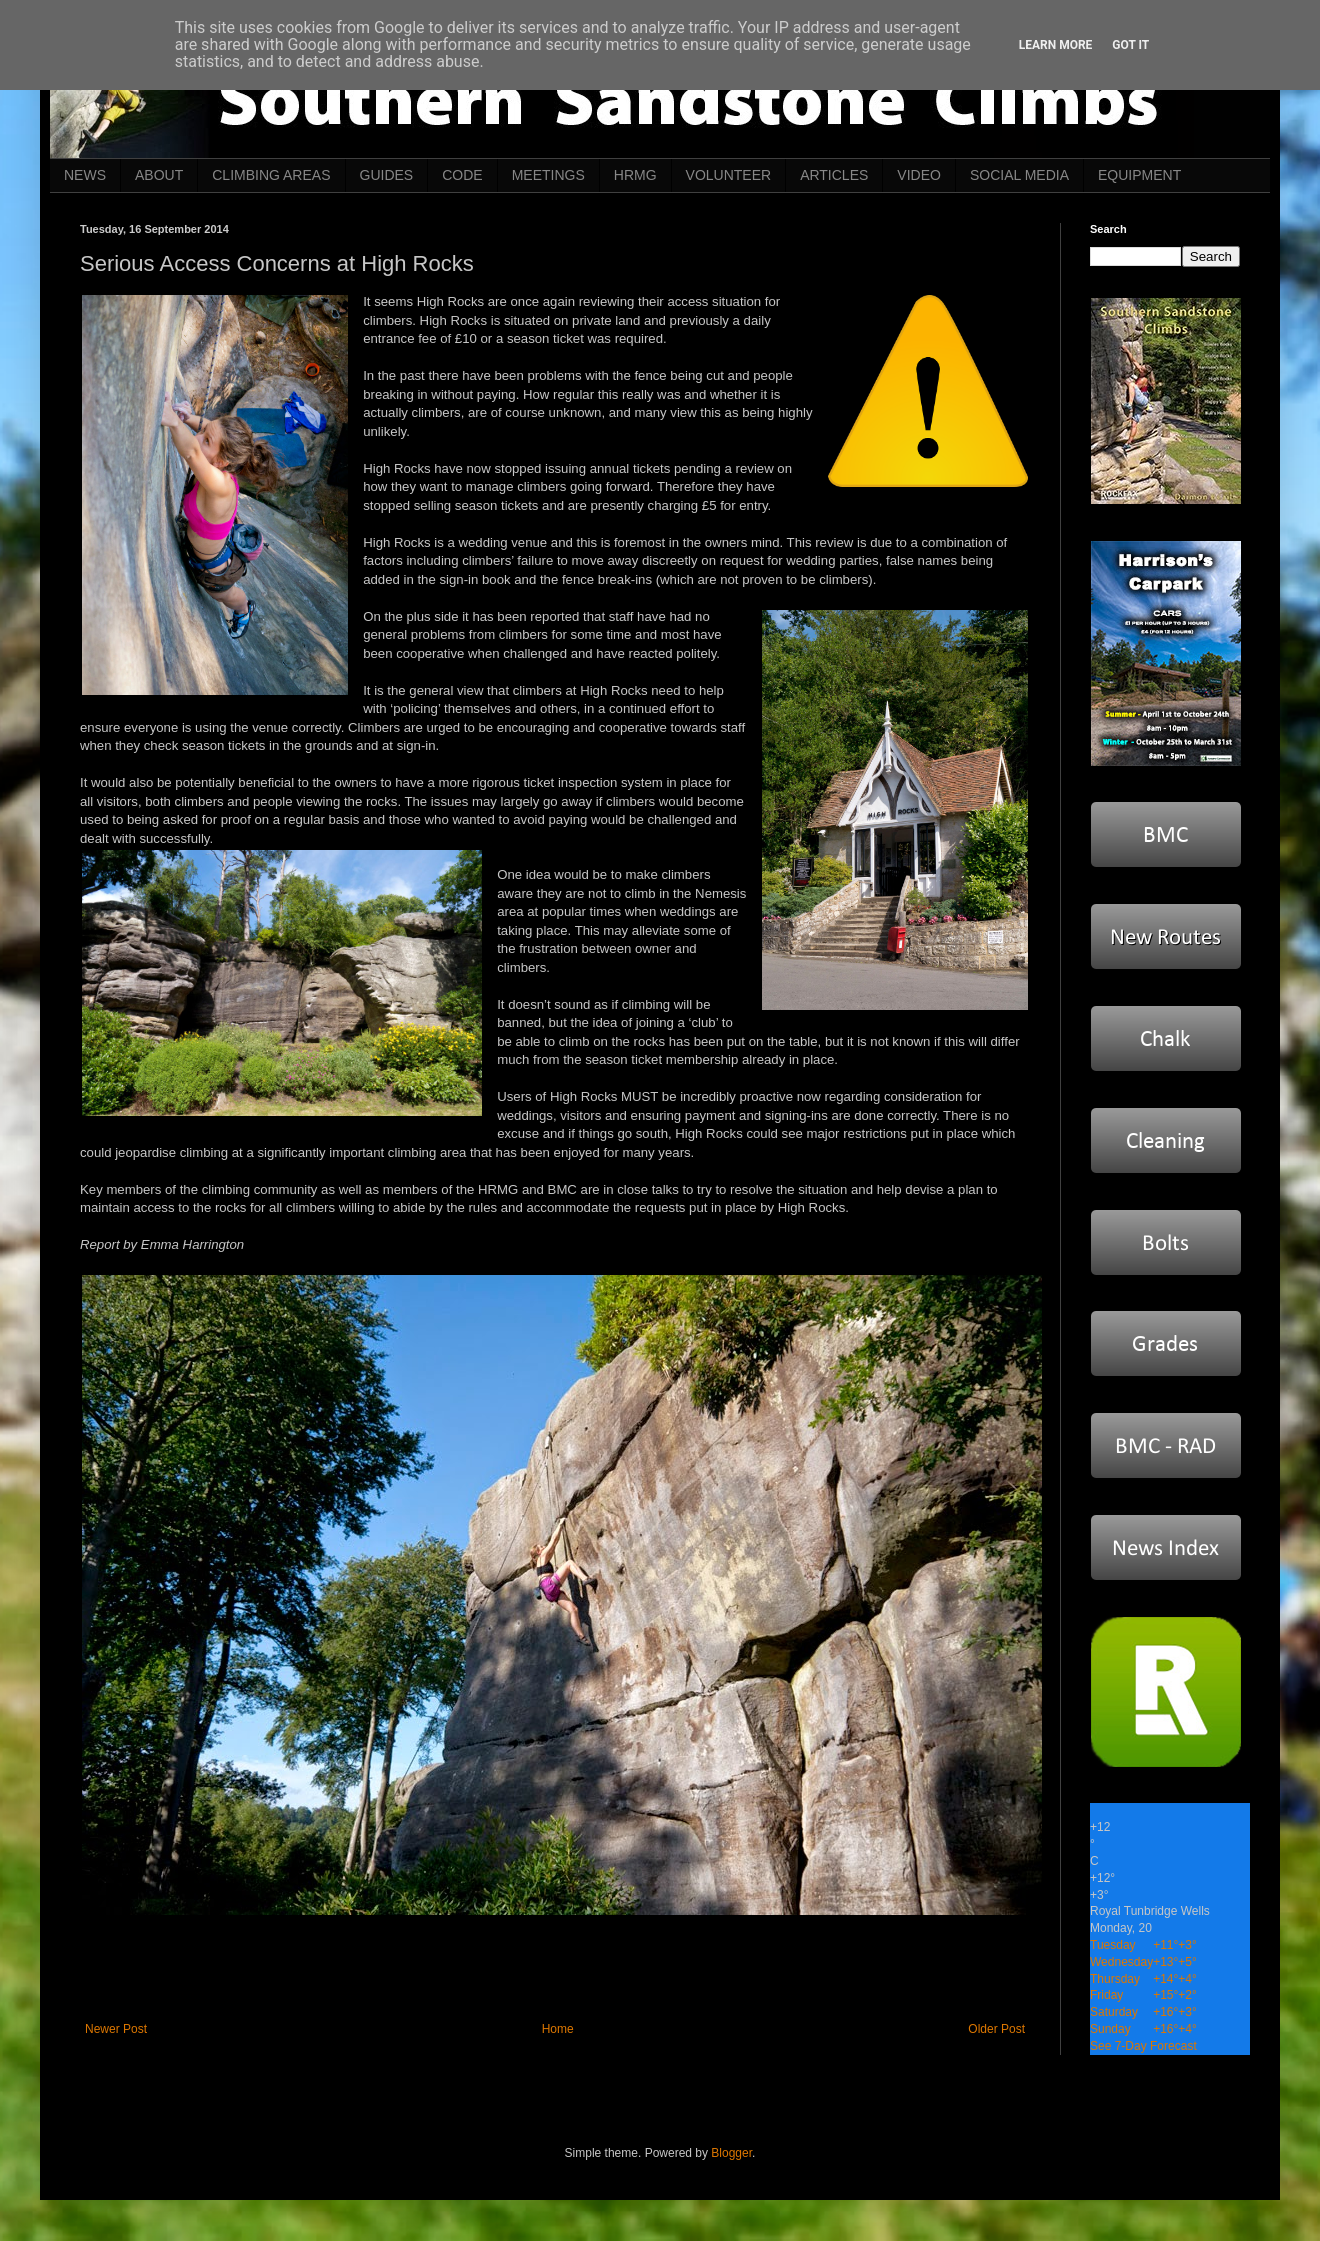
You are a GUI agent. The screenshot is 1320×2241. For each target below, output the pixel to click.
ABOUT (159, 175)
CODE (462, 175)
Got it (1130, 45)
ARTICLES (834, 175)
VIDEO (919, 175)
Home (558, 2029)
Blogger (731, 2153)
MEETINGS (548, 175)
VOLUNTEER (729, 175)
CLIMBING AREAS (271, 175)
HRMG (635, 175)
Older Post (996, 2029)
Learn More (1056, 45)
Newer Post (116, 2029)
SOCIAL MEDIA (1019, 175)
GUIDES (387, 175)
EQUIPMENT (1139, 175)
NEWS (85, 175)
